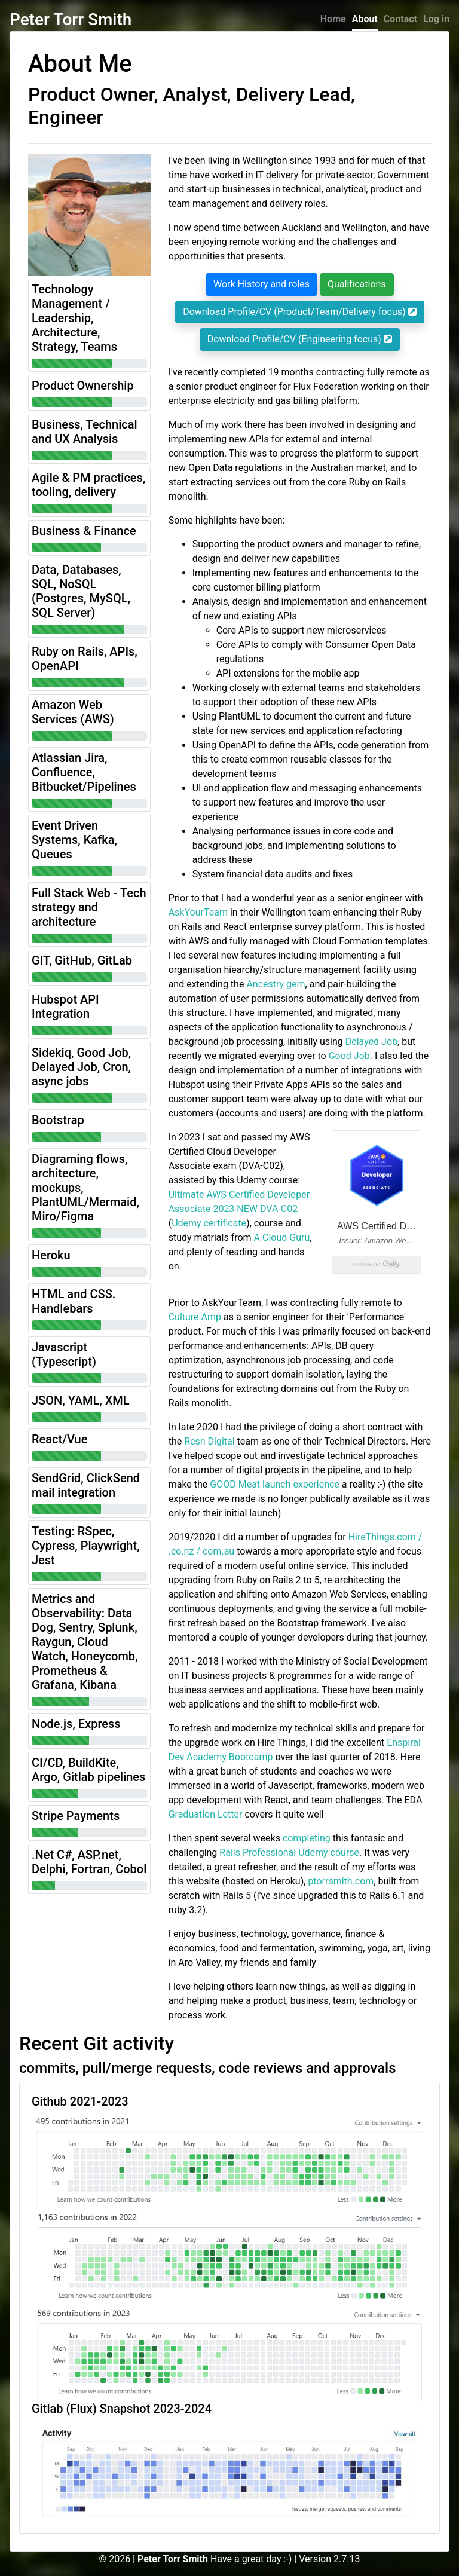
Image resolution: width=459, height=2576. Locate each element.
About (365, 19)
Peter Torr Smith (70, 19)
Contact (400, 19)
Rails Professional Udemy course (289, 1852)
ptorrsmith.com (341, 1881)
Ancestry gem (275, 984)
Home (333, 19)
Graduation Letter (206, 1814)
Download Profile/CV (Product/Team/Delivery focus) (299, 311)
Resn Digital (209, 1441)
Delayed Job (371, 1041)
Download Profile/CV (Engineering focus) (299, 339)
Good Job (349, 1055)
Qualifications (357, 284)
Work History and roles (261, 284)
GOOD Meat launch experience (274, 1484)
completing (307, 1838)
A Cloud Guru (282, 1237)
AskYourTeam (198, 912)
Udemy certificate (209, 1223)
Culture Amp (195, 1317)
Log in (436, 19)
